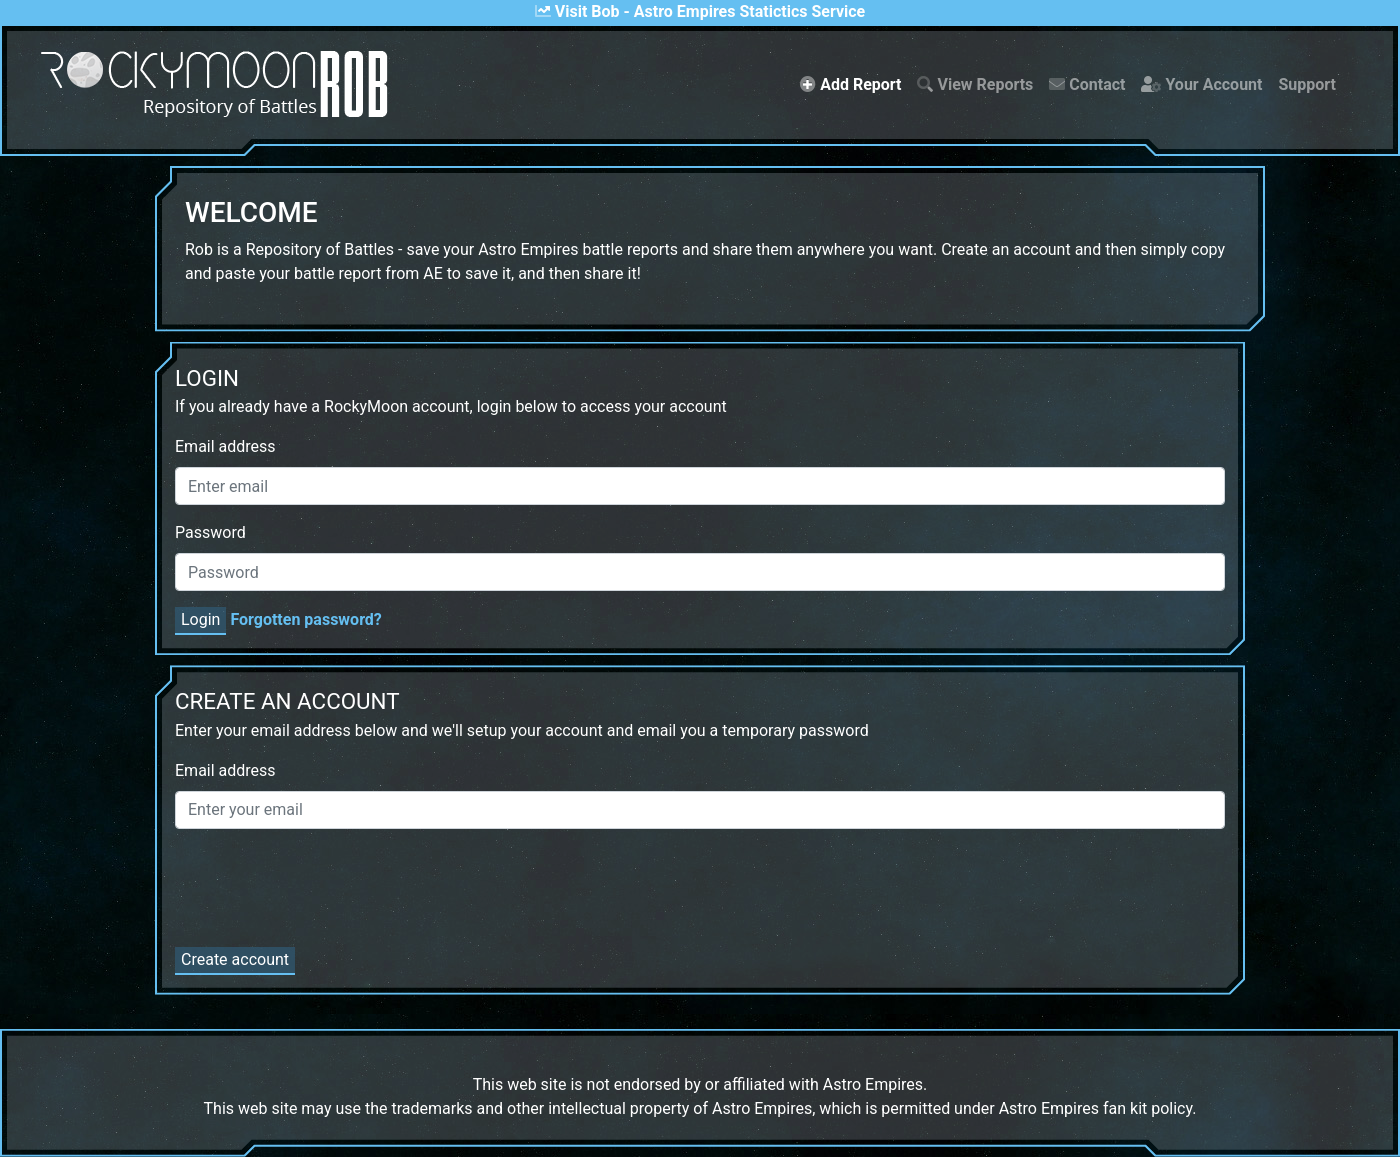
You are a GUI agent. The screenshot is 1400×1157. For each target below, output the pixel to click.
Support (1307, 84)
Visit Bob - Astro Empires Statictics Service (700, 11)
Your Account (1201, 84)
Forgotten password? (305, 619)
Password (210, 532)
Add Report (854, 83)
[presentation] (327, 884)
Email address (225, 446)
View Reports (975, 84)
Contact (1087, 84)
